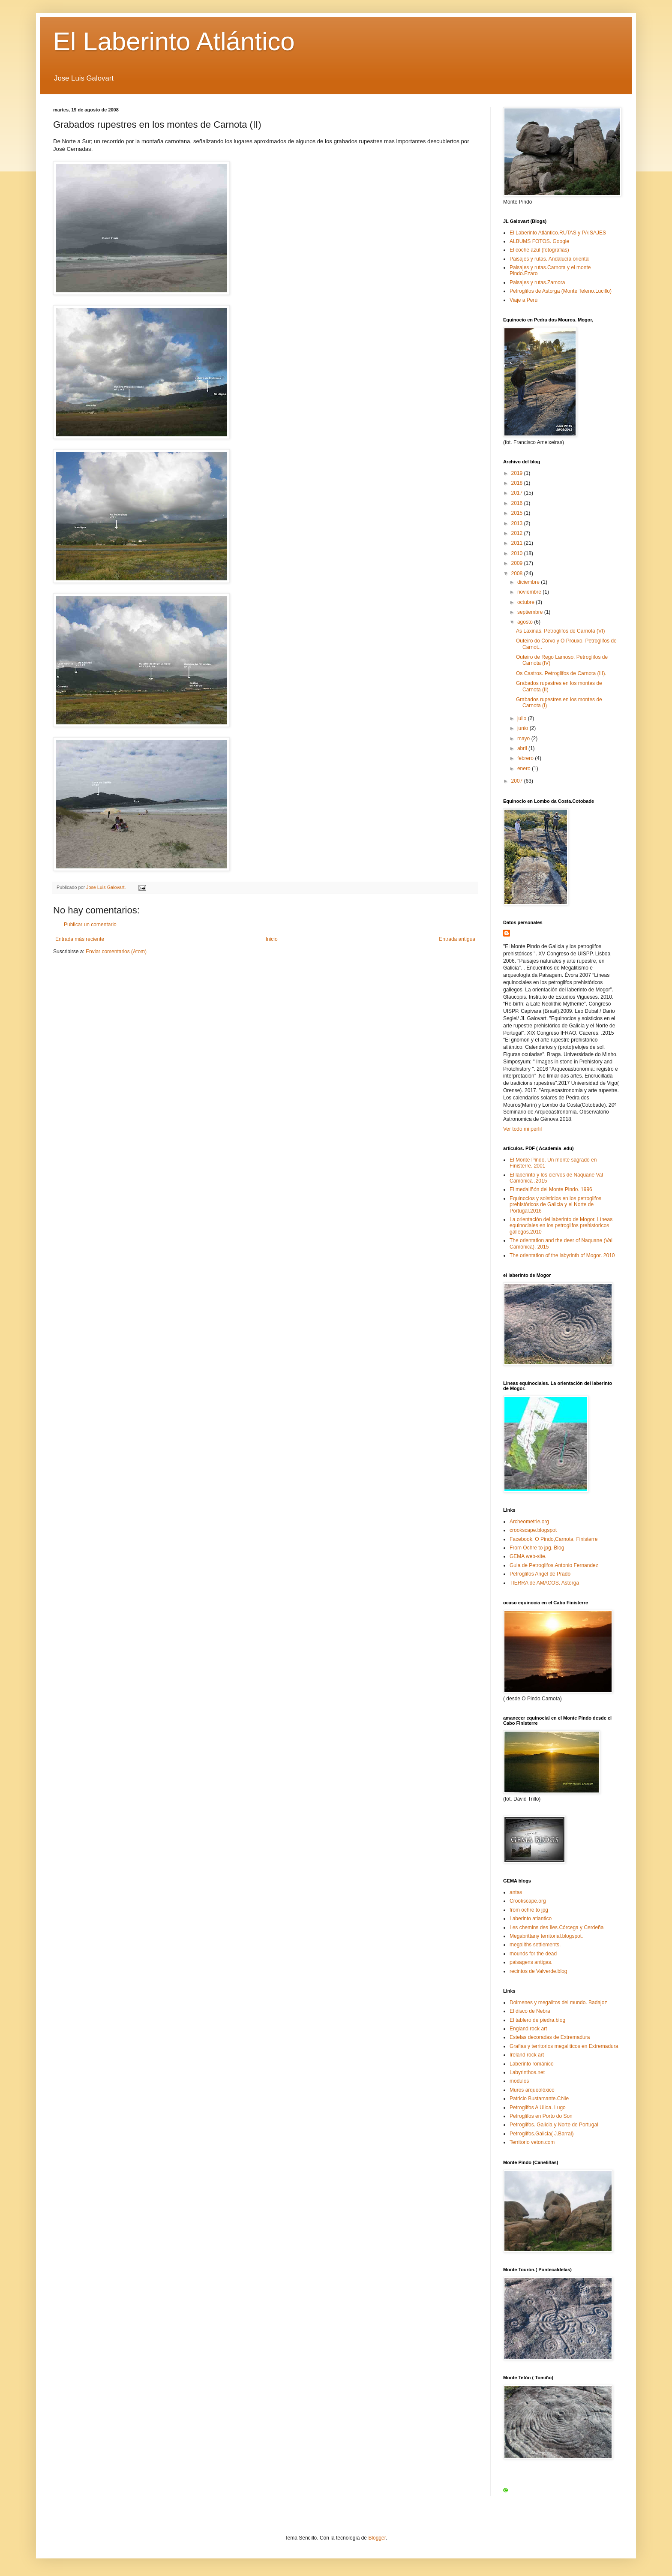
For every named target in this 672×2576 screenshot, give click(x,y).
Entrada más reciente (79, 939)
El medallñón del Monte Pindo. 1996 (551, 1189)
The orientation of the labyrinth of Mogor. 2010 (562, 1255)
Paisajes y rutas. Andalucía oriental (550, 259)
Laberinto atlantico (531, 1918)
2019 (517, 473)
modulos (519, 2081)
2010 (517, 553)
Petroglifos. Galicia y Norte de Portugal (554, 2125)
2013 (517, 523)
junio (523, 728)
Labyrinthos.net (527, 2072)
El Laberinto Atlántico (174, 41)
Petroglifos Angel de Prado (540, 1574)
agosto (525, 622)
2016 (517, 503)
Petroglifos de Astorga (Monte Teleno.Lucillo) (561, 291)
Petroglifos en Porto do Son (541, 2116)
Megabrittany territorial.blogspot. (546, 1936)
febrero (526, 758)
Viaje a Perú (523, 300)
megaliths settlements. (535, 1945)
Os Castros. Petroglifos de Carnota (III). (561, 673)
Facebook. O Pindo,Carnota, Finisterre (553, 1539)
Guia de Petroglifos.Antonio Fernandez (554, 1565)
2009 (517, 563)
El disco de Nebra (530, 2011)
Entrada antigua (457, 939)
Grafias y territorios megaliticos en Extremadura (564, 2046)
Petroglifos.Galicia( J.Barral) (541, 2134)
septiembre (530, 612)
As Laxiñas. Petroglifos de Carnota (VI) (560, 631)
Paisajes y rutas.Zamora (537, 282)
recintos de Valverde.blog (538, 1971)
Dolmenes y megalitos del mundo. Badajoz (558, 2003)
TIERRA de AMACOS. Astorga (544, 1583)
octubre (526, 602)
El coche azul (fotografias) (539, 250)
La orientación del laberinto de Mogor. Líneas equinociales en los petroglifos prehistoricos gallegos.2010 (561, 1225)
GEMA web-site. (528, 1556)
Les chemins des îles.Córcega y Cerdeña (556, 1927)
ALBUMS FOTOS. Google (539, 241)
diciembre (529, 582)
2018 (517, 483)
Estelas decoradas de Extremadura (550, 2037)
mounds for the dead (533, 1954)
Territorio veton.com (532, 2142)
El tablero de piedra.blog (537, 2020)
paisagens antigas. (531, 1962)
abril (522, 748)
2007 (517, 781)
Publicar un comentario (90, 925)
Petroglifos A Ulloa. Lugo (538, 2108)
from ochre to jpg (529, 1910)
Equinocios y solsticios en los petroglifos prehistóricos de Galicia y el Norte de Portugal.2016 (555, 1204)
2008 (517, 573)
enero (524, 769)
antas (516, 1892)
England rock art (528, 2029)
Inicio (272, 939)
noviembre (530, 592)
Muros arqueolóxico (532, 2090)
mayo (524, 739)
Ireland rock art (527, 2055)
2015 (517, 513)
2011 (517, 543)
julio (522, 718)
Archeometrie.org (529, 1522)
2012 (517, 533)
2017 (517, 493)
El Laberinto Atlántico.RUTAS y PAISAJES (558, 233)
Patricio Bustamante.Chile (539, 2099)
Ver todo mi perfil (522, 1129)
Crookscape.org (528, 1901)
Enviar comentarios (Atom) (116, 952)
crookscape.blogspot (533, 1530)
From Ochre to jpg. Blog (537, 1548)
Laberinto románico (532, 2064)
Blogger (377, 2538)
